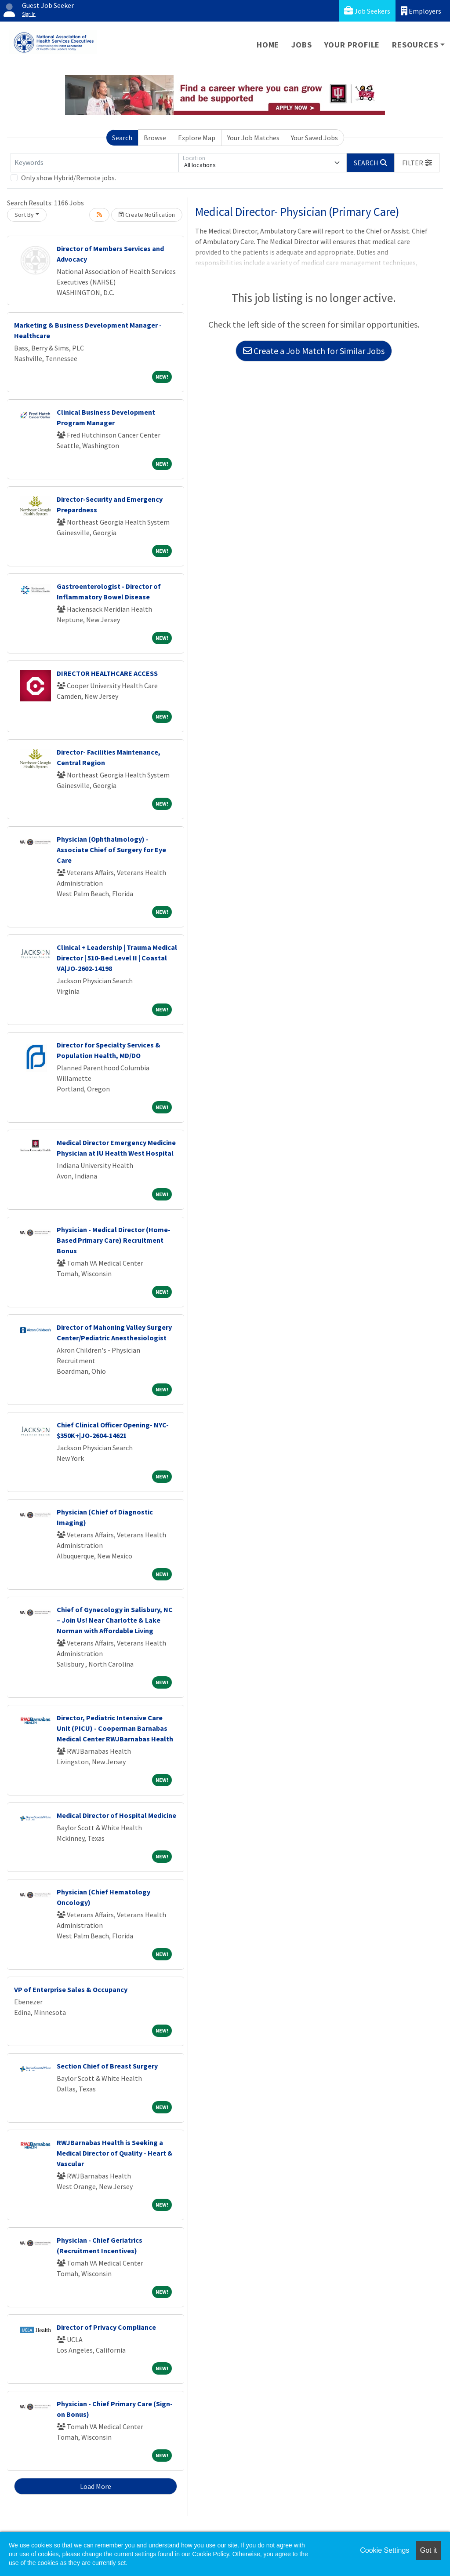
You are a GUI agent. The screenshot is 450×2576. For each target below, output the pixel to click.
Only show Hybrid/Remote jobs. (68, 177)
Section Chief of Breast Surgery (107, 2066)
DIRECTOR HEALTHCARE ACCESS (107, 673)
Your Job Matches (253, 137)
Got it (428, 2550)
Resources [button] (415, 45)
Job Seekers (367, 10)
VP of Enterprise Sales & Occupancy (70, 1989)
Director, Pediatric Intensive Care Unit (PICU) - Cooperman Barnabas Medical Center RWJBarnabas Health (115, 1728)
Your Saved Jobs (314, 137)
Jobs (301, 45)
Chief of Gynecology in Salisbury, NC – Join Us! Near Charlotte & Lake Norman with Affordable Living (115, 1620)
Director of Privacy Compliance (106, 2327)
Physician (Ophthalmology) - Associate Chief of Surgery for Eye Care (111, 850)
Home (268, 45)
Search (122, 137)
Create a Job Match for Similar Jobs (314, 350)
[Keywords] (94, 162)
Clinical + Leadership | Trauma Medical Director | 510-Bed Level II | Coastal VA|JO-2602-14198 (117, 958)
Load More (95, 2486)
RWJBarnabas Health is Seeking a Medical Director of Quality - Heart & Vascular (115, 2153)
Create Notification (147, 215)
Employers (421, 10)
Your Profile (352, 45)
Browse (155, 137)
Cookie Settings (384, 2550)
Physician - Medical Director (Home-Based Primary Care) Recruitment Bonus (114, 1240)
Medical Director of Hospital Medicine (116, 1815)
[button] (417, 162)
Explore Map (196, 137)
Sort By (24, 215)
